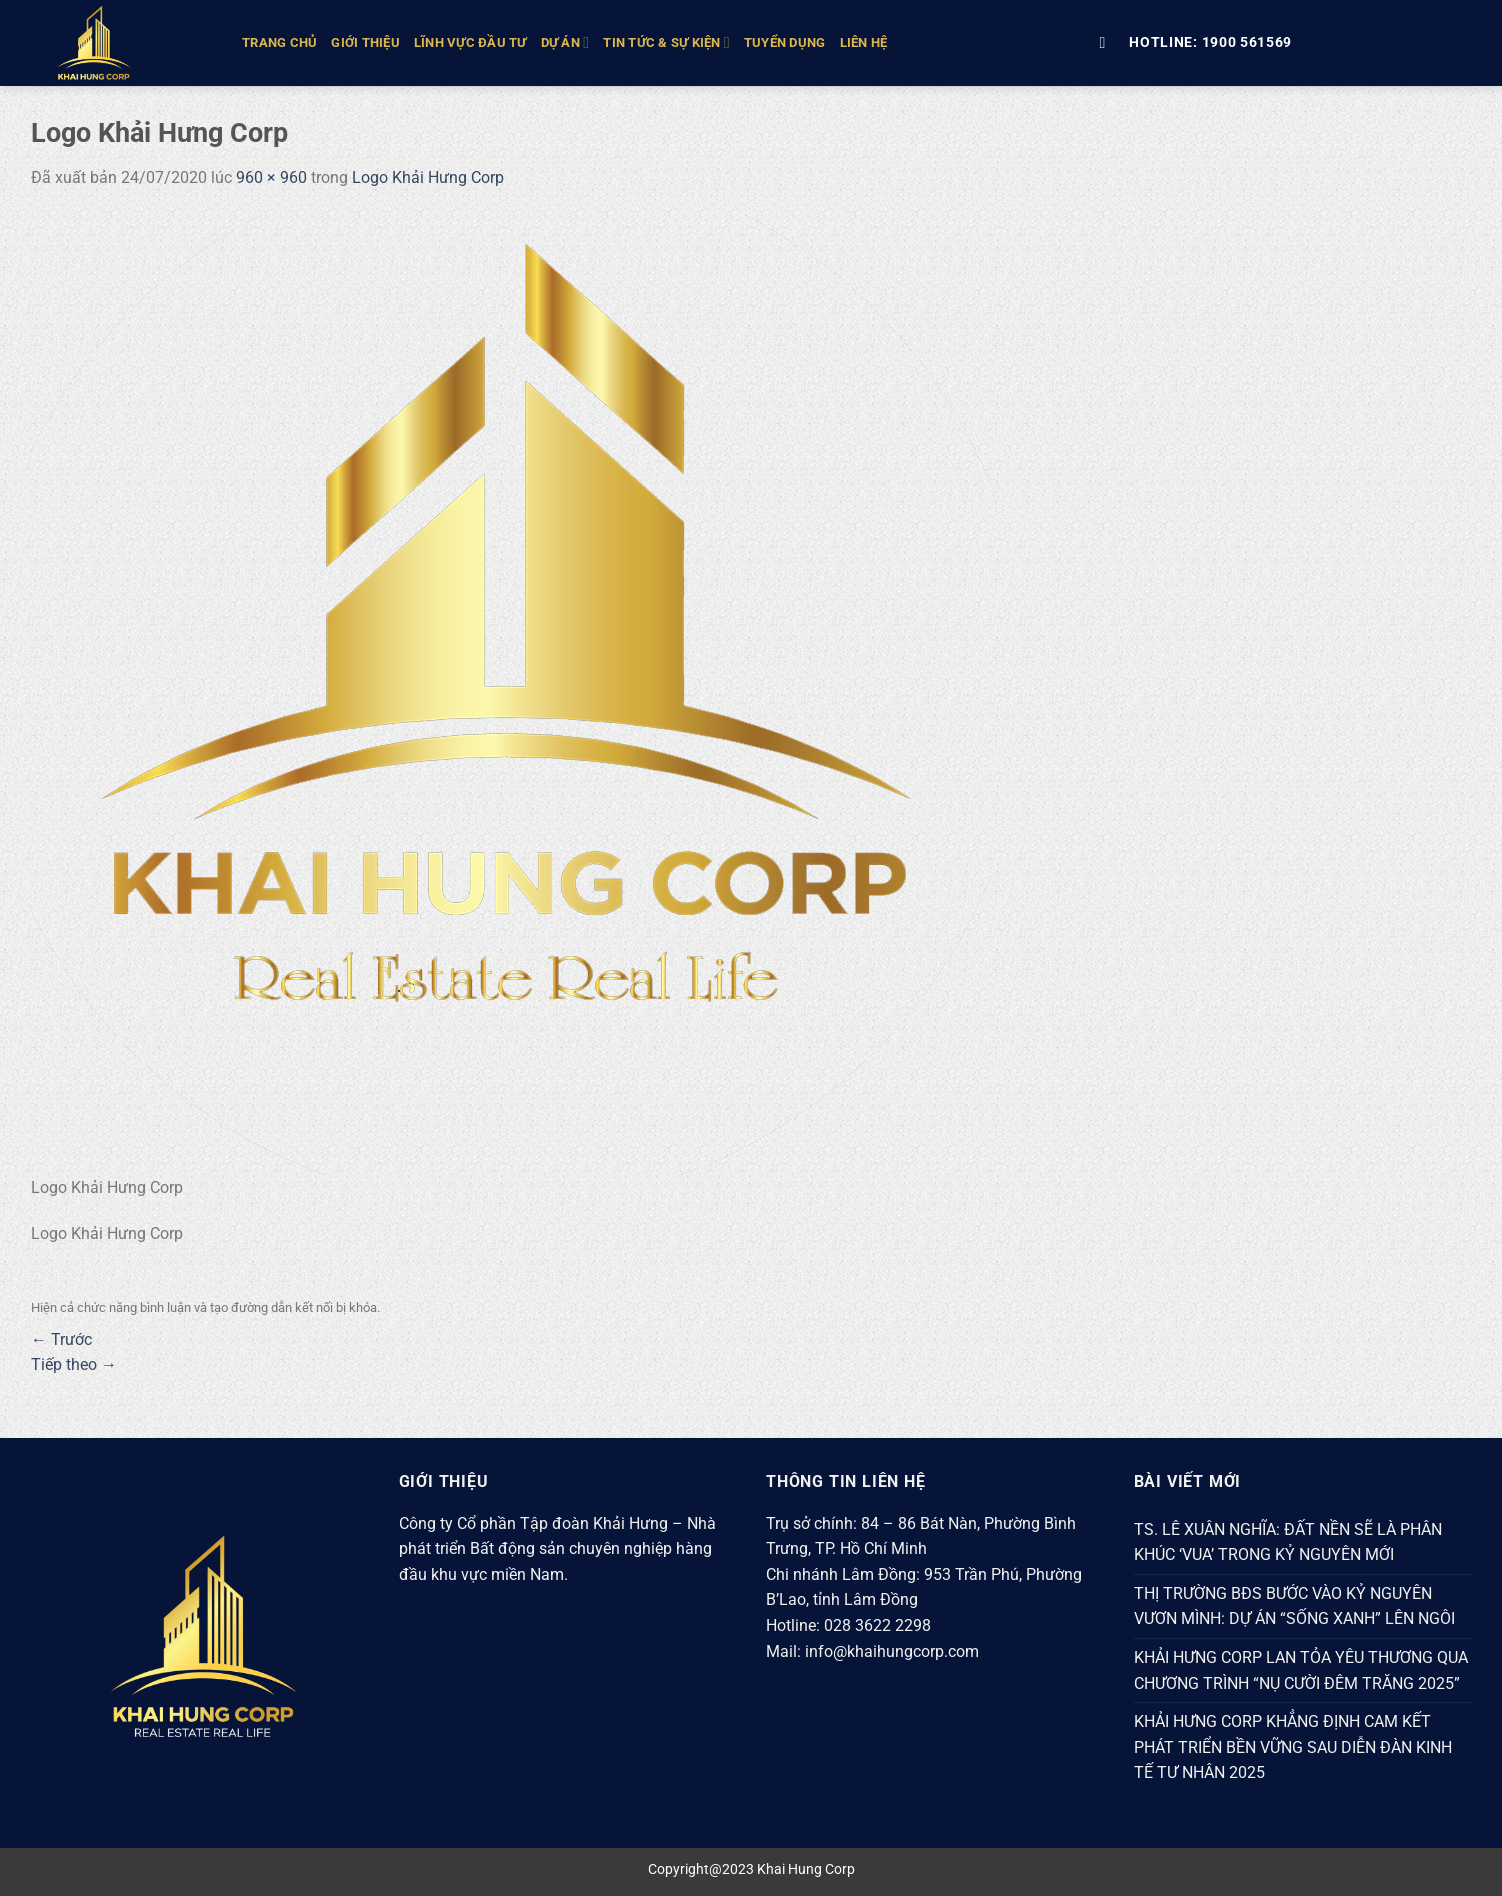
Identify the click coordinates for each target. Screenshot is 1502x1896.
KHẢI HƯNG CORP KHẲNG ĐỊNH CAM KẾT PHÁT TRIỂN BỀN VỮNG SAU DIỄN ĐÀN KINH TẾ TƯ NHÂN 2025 (1293, 1747)
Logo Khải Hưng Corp (428, 177)
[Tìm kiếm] (1107, 42)
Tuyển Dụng (785, 42)
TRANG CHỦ (279, 42)
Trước (61, 1339)
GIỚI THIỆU (365, 42)
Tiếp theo (74, 1364)
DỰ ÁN (565, 42)
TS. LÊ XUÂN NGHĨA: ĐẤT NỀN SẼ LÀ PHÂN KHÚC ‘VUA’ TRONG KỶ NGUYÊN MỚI (1288, 1542)
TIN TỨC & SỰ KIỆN (666, 42)
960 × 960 (271, 177)
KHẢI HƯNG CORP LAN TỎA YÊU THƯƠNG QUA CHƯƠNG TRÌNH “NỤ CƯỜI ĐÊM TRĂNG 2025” (1301, 1670)
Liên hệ (864, 42)
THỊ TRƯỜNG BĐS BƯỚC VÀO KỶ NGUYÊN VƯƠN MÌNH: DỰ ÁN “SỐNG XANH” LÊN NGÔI (1294, 1606)
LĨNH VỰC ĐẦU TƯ (470, 42)
